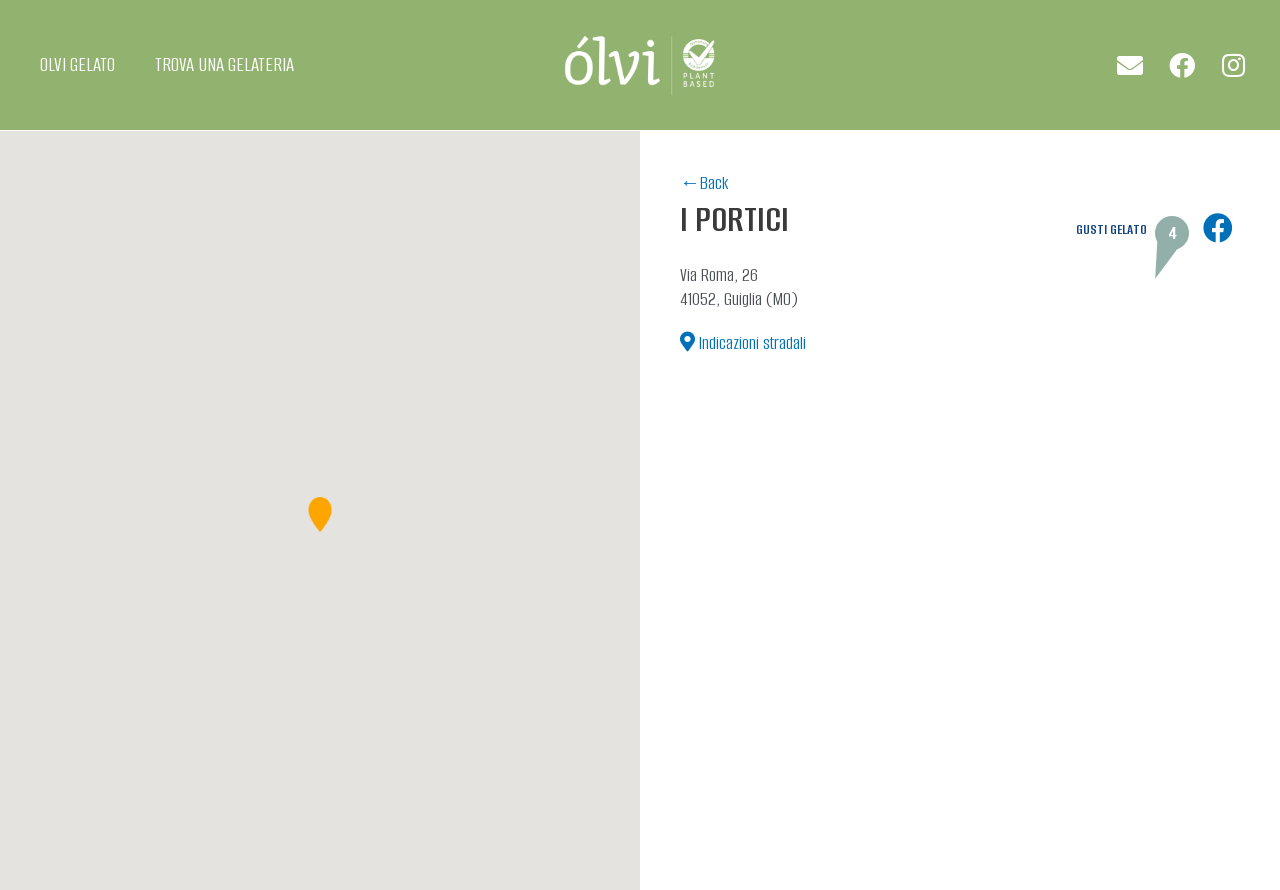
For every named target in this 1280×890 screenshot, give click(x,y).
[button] (320, 514)
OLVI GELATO (77, 65)
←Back (704, 183)
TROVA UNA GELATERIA (224, 65)
